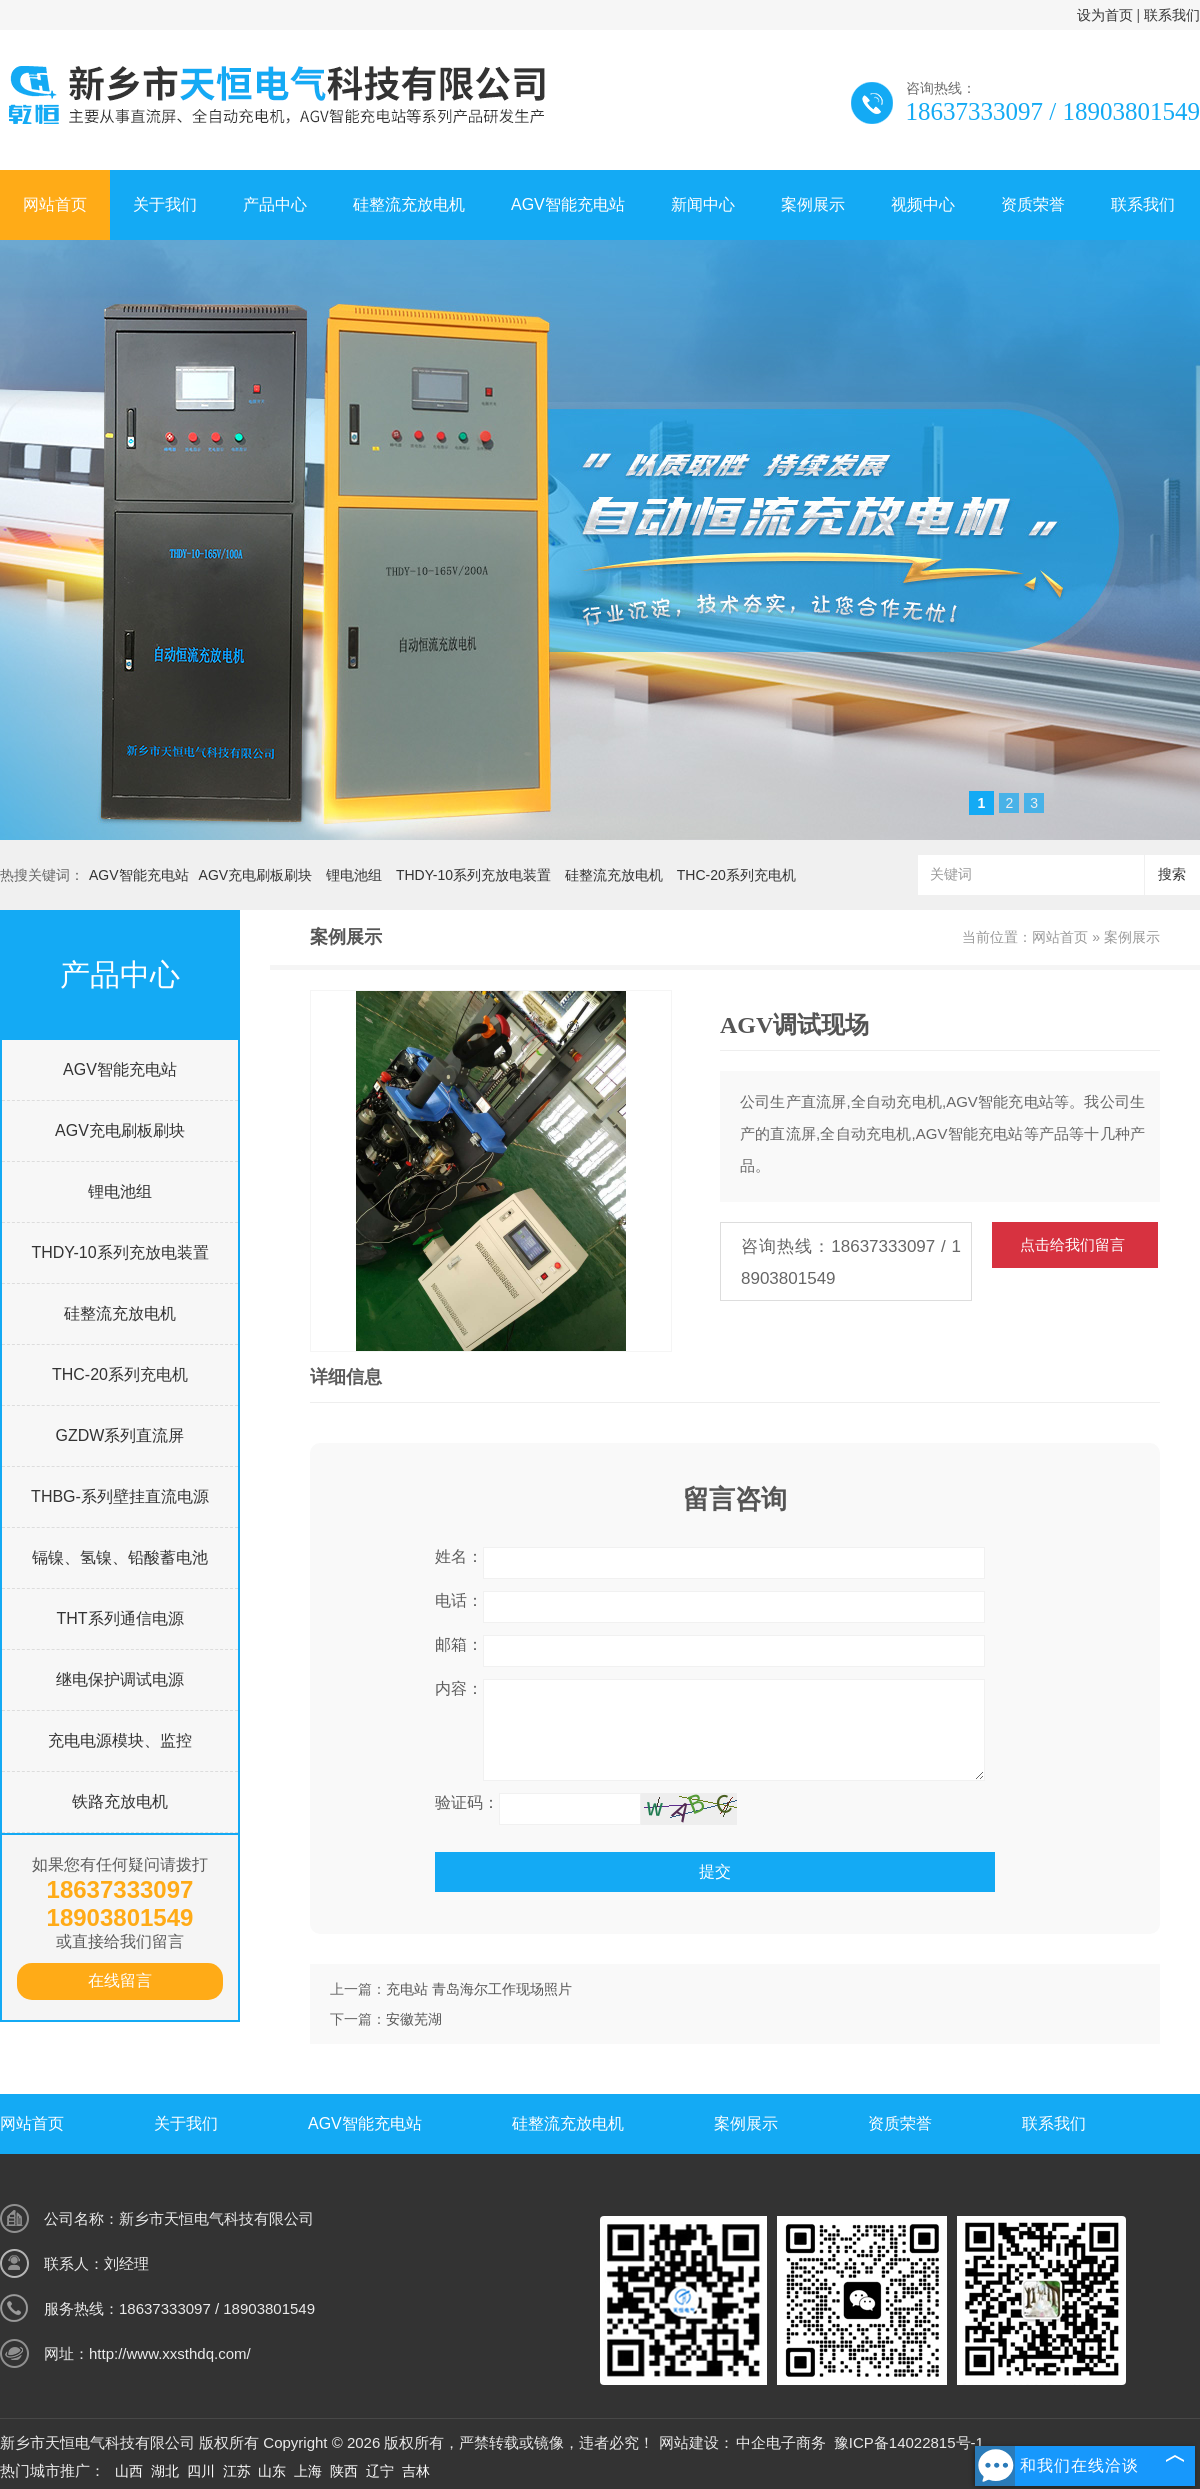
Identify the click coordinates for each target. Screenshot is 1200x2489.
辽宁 (380, 2471)
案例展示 (813, 204)
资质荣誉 (1033, 204)
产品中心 (275, 204)
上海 (308, 2471)
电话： (459, 1600)
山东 (272, 2471)
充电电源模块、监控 (120, 1740)
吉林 (416, 2471)
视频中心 (923, 204)
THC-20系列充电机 (736, 875)
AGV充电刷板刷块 (256, 875)
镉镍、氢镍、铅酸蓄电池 (120, 1557)
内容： (459, 1688)
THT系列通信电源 (119, 1618)
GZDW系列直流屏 (120, 1435)
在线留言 (120, 1980)
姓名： (459, 1556)
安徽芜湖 (414, 2019)
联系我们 (1172, 15)
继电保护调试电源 (120, 1679)
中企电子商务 (781, 2442)
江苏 (237, 2471)
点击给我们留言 (1072, 1244)
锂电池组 (354, 875)
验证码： (467, 1802)
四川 (201, 2471)
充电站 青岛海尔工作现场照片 (479, 1989)
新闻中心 (703, 204)
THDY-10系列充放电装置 (473, 875)
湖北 (165, 2471)
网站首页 (55, 204)
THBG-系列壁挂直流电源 (120, 1496)
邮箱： (459, 1644)
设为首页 (1105, 15)
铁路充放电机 (120, 1801)
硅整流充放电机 (409, 204)
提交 (715, 1871)
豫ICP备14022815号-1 (909, 2442)
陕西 (344, 2471)
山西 (129, 2471)
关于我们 (165, 204)
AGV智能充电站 (568, 204)
